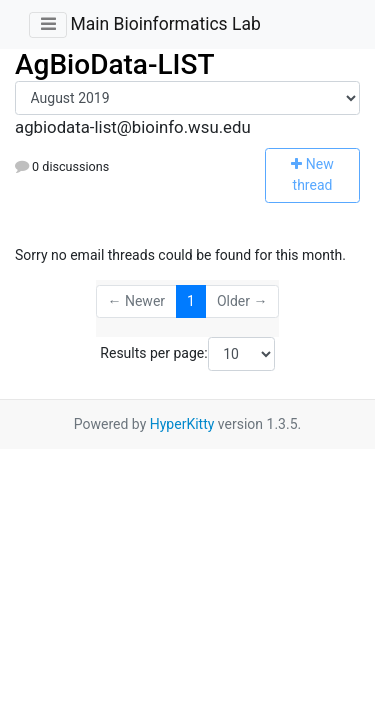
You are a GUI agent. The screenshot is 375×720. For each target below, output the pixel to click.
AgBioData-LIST (115, 64)
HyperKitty (182, 424)
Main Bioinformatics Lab (165, 24)
